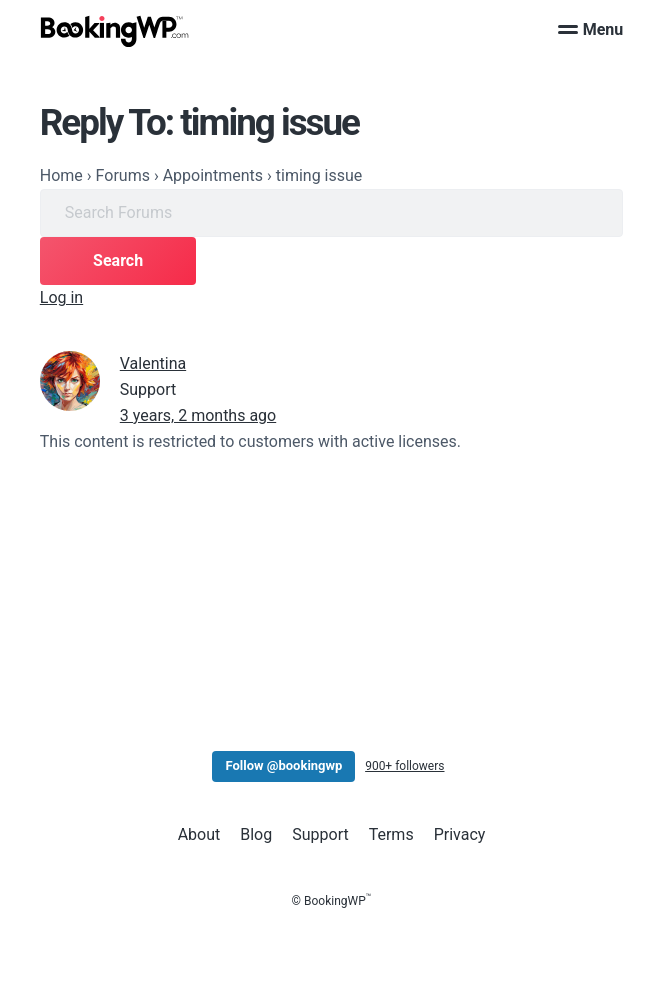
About (199, 834)
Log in (61, 297)
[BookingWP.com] (115, 31)
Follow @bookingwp (283, 765)
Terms (391, 834)
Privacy (460, 834)
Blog (256, 834)
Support (320, 834)
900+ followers (404, 766)
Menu (591, 29)
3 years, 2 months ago (198, 415)
